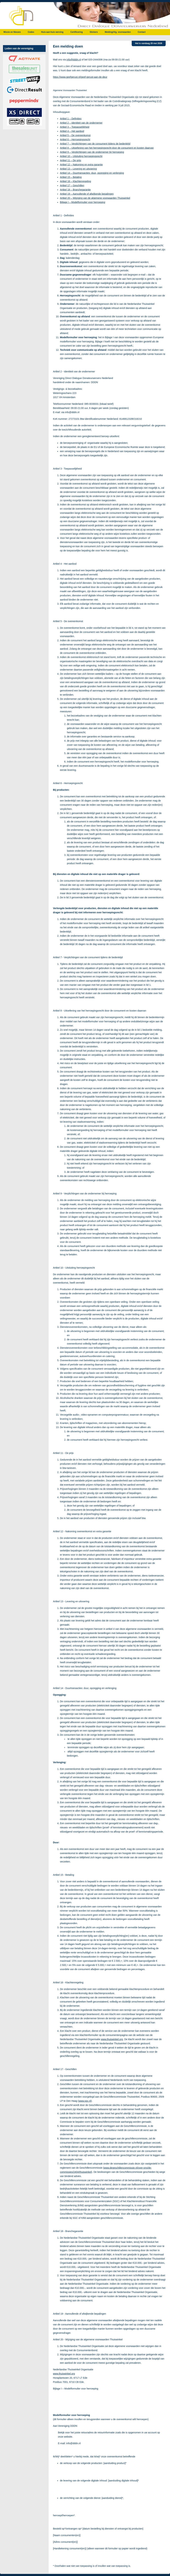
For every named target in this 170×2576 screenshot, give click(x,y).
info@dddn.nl (74, 59)
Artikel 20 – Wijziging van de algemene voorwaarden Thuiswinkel (95, 198)
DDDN (21, 15)
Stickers (94, 32)
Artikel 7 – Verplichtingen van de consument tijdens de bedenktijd (95, 143)
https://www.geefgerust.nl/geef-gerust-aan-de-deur (80, 77)
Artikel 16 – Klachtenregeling (75, 181)
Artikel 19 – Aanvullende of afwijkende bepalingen (87, 193)
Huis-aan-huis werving (52, 32)
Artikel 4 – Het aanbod (72, 131)
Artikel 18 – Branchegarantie (75, 189)
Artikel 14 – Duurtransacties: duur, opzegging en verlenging (92, 173)
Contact (142, 32)
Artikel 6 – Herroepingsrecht (75, 139)
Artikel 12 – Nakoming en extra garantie (81, 164)
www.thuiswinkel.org (112, 2039)
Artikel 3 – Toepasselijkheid (74, 127)
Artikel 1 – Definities (71, 118)
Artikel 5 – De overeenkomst (75, 135)
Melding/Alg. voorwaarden (118, 32)
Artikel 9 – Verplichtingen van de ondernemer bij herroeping (92, 152)
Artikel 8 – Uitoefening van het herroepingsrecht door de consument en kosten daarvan (107, 147)
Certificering (76, 32)
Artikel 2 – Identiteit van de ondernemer (81, 122)
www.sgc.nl (85, 2100)
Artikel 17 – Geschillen (72, 185)
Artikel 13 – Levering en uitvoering (78, 168)
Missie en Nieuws (12, 32)
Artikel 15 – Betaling (71, 177)
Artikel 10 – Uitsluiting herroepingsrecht (81, 156)
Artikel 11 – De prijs (70, 160)
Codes (31, 32)
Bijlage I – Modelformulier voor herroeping (82, 202)
